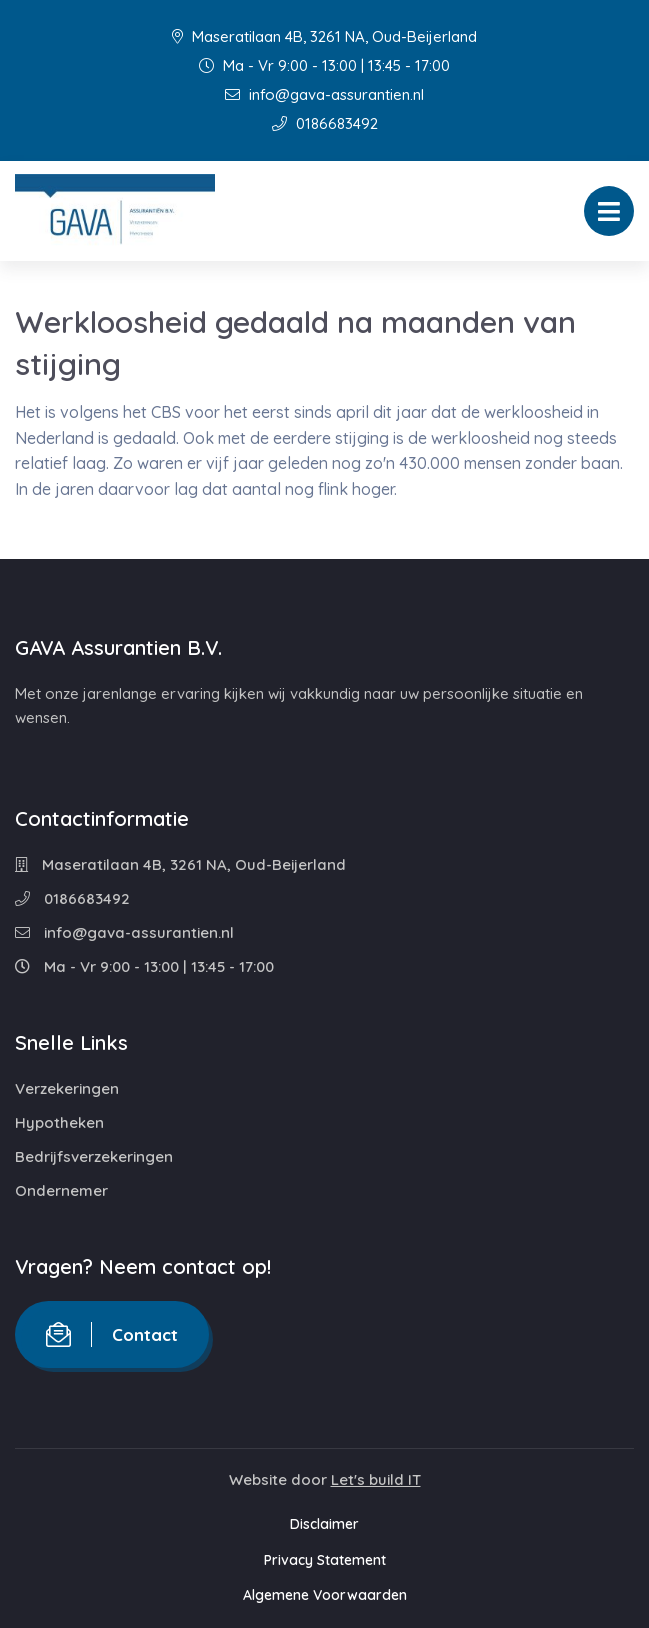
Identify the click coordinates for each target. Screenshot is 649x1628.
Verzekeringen (67, 1088)
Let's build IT (376, 1479)
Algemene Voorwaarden (325, 1595)
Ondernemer (61, 1190)
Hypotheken (59, 1122)
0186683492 (325, 123)
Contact (112, 1334)
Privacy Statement (325, 1560)
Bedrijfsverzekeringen (94, 1156)
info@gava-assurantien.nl (324, 94)
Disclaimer (324, 1524)
